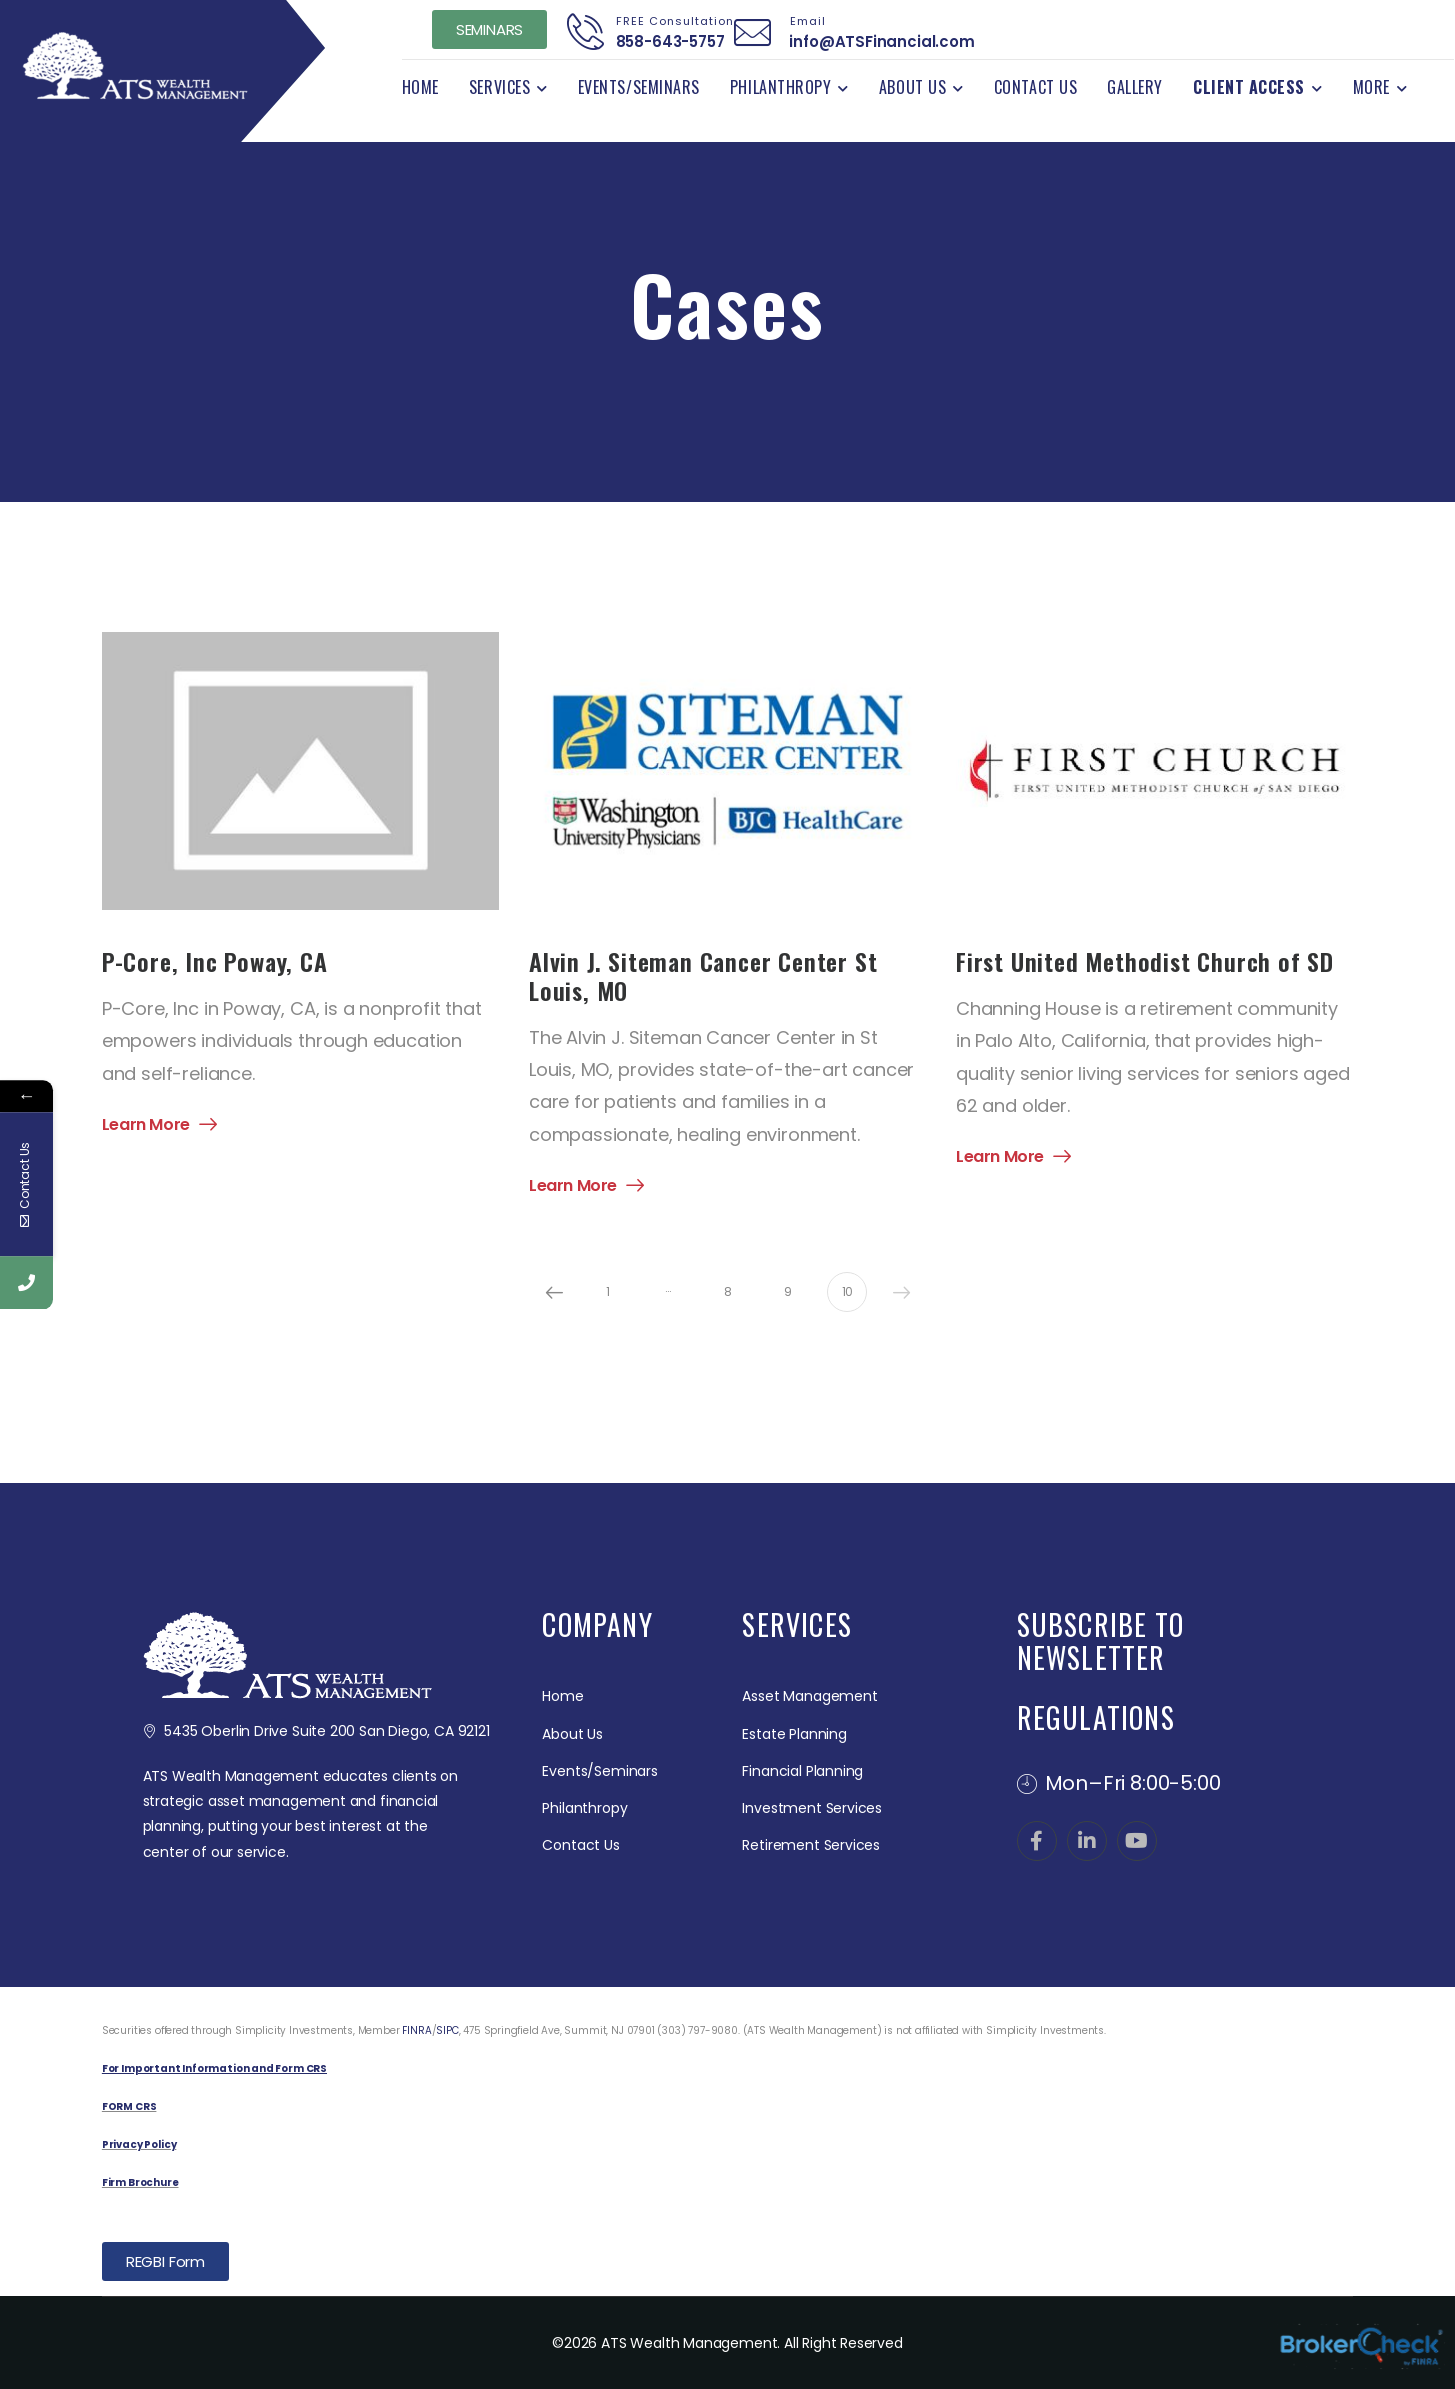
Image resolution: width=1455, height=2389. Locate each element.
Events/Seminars (639, 87)
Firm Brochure (140, 2182)
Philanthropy (780, 87)
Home (420, 87)
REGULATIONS (1096, 1717)
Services (499, 87)
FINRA (416, 2030)
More (1371, 87)
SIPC (447, 2030)
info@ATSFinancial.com (876, 41)
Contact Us (1035, 87)
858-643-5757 (664, 41)
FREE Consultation (669, 21)
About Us (912, 87)
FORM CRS (129, 2106)
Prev (554, 1292)
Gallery (1135, 87)
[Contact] (585, 31)
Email (802, 21)
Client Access (1249, 87)
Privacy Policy (139, 2144)
